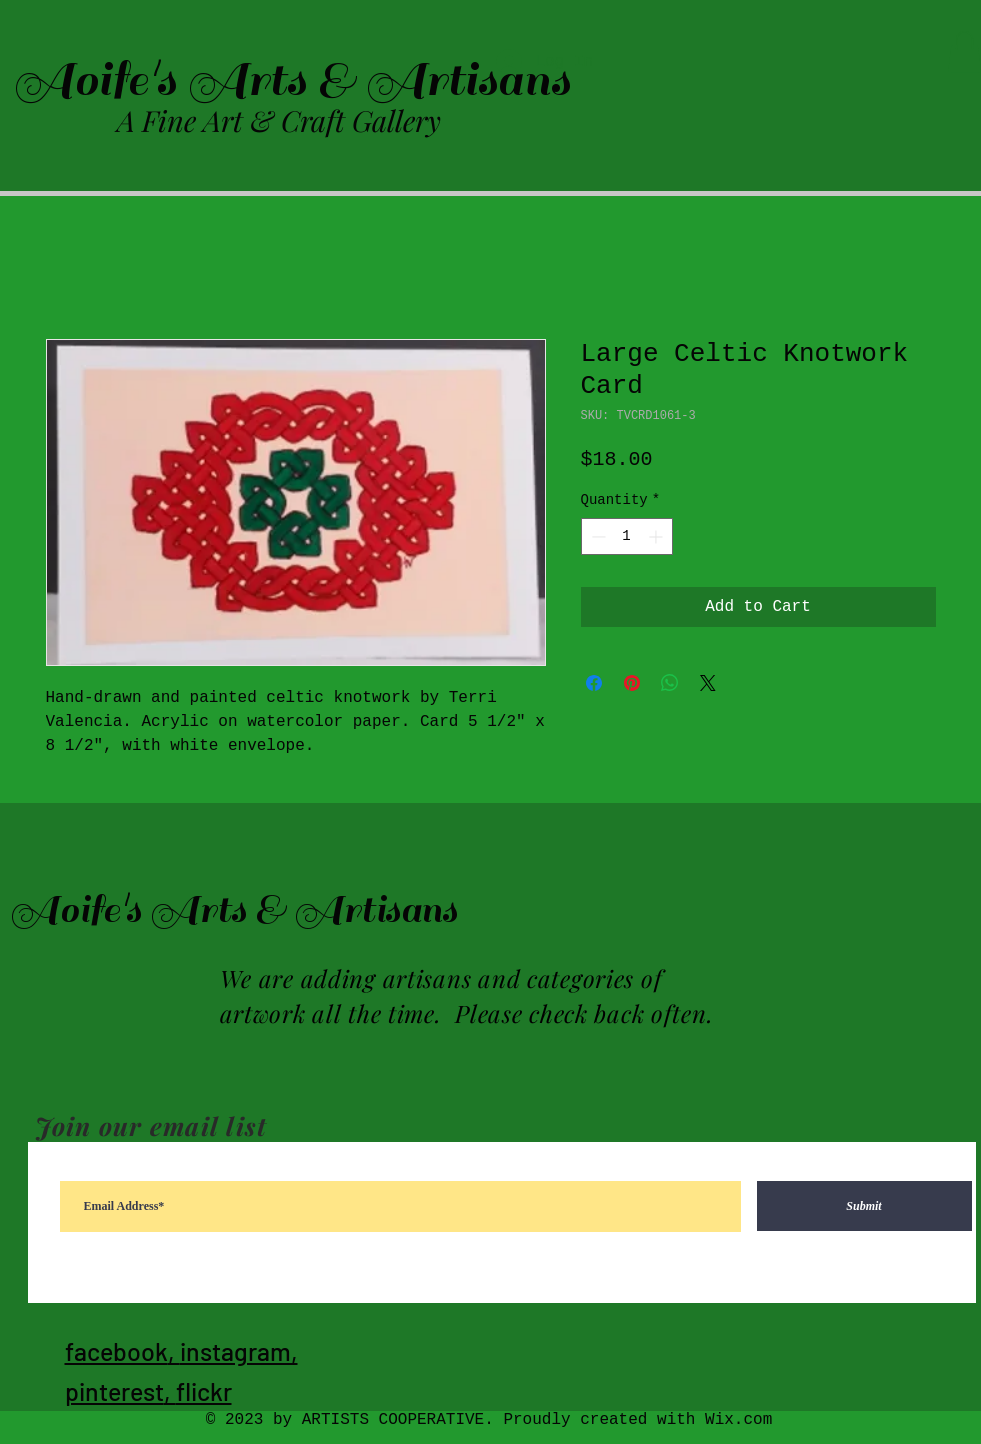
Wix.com (738, 1420)
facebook (116, 1351)
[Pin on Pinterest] (632, 683)
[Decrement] (596, 536)
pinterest (114, 1391)
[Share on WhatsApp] (670, 683)
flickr (204, 1391)
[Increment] (657, 536)
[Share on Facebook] (594, 683)
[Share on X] (708, 683)
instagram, (239, 1351)
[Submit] (864, 1206)
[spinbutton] (627, 536)
